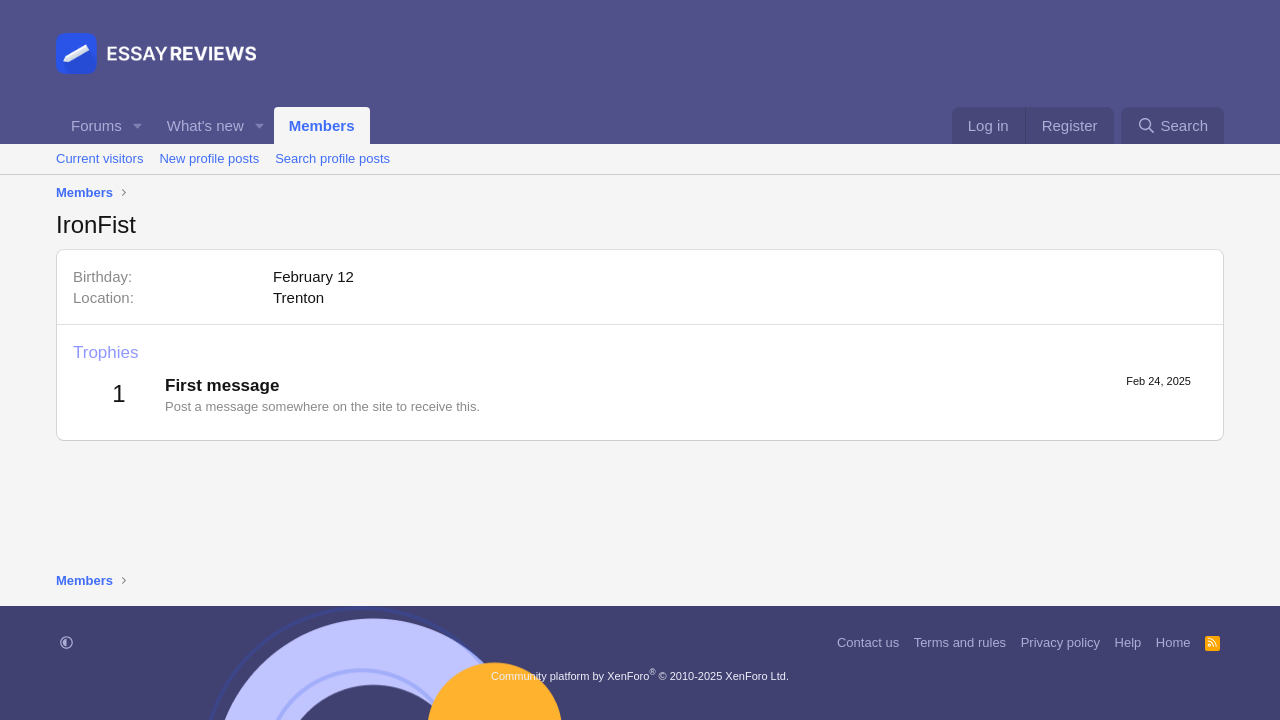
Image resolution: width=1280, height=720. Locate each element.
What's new (205, 125)
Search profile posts (332, 158)
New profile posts (209, 158)
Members (322, 125)
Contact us (868, 642)
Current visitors (99, 158)
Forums (96, 125)
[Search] (1172, 125)
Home (1173, 642)
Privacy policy (1060, 642)
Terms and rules (960, 642)
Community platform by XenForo (640, 676)
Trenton (298, 297)
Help (1128, 642)
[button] (138, 125)
